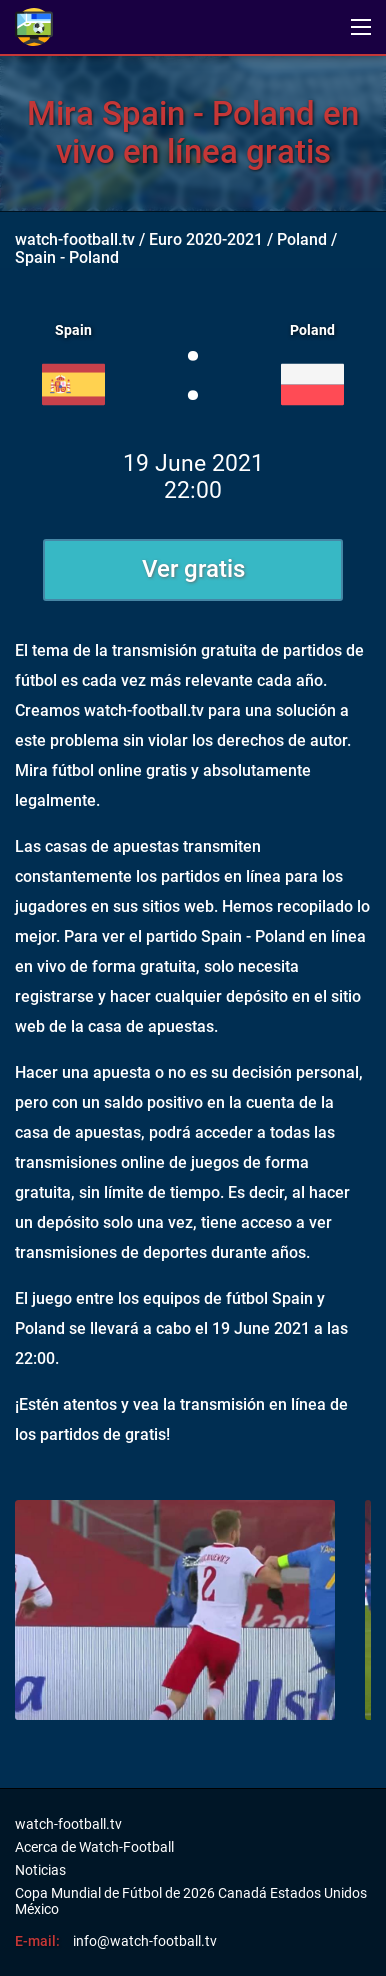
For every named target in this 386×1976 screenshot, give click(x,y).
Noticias (40, 1870)
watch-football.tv (75, 239)
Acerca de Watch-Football (94, 1847)
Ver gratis (193, 569)
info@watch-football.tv (145, 1941)
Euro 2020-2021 (206, 239)
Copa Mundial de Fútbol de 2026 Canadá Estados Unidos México (191, 1901)
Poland (302, 239)
